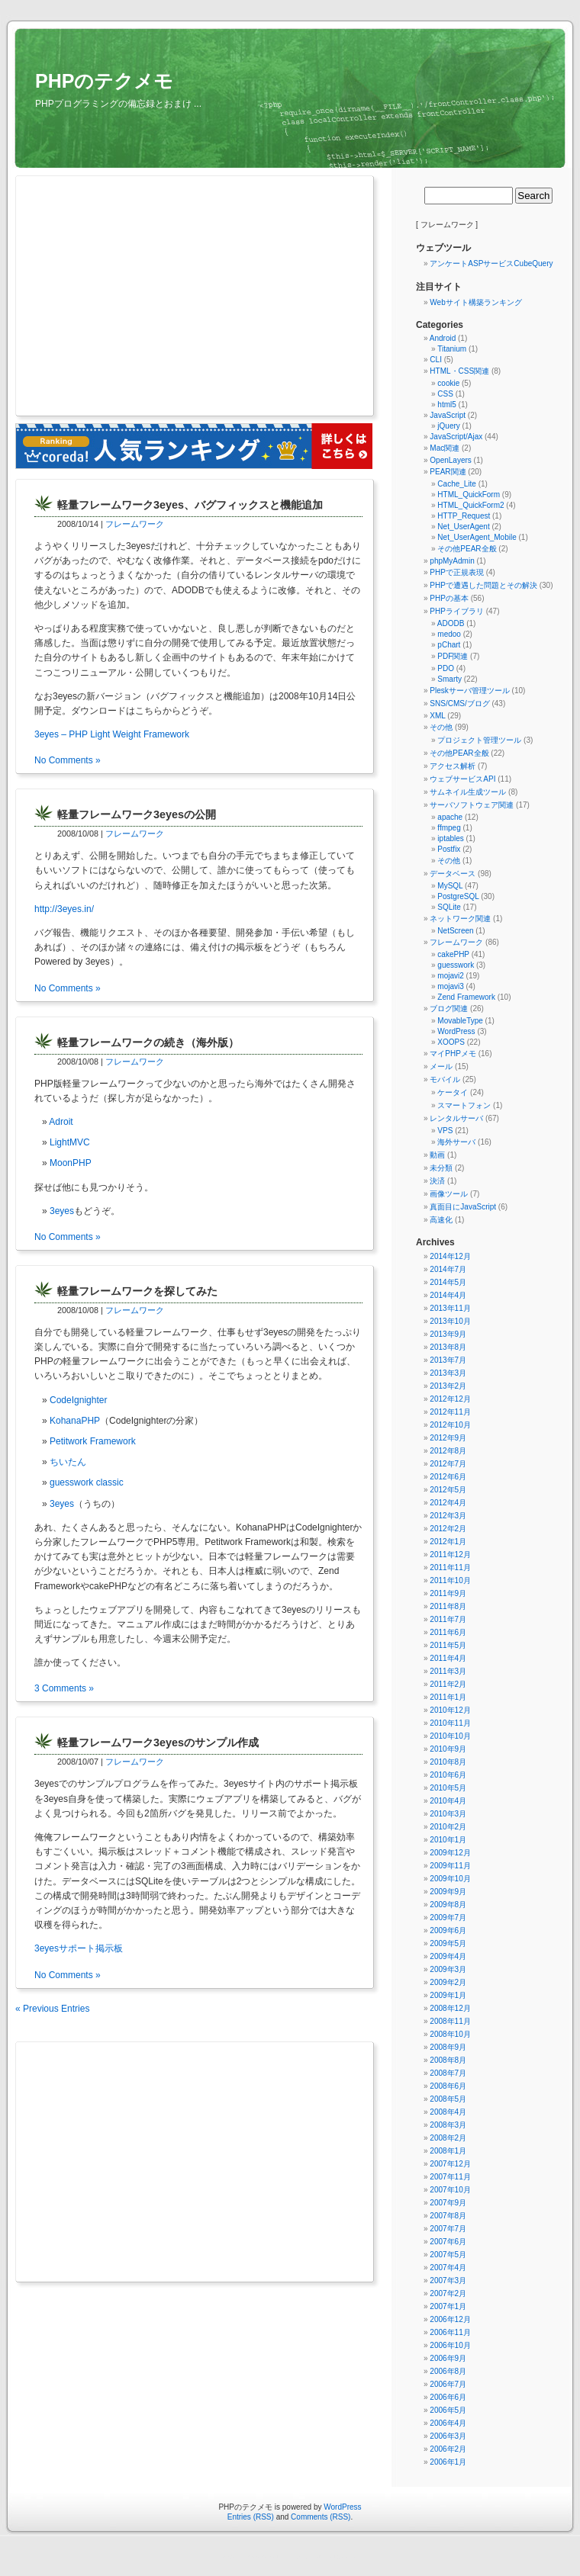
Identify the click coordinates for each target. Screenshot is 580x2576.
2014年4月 (448, 1295)
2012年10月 (450, 1425)
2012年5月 (448, 1490)
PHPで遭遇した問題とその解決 (483, 585)
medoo (449, 634)
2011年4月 (448, 1658)
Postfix (448, 849)
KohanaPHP (75, 1420)
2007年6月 (448, 2241)
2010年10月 (450, 1736)
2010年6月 (448, 1775)
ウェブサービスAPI (462, 779)
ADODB (451, 623)
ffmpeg (448, 828)
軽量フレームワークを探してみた (137, 1291)
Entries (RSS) (250, 2517)
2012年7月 (448, 1464)
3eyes (62, 1211)
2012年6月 (448, 1477)
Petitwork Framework (93, 1441)
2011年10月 (450, 1580)
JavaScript (448, 415)
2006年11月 (450, 2332)
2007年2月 (448, 2293)
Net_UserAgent (463, 526)
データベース (452, 873)
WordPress (456, 1031)
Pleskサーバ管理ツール (469, 690)
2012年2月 (448, 1528)
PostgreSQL (457, 896)
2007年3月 (448, 2280)
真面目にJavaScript (463, 1207)
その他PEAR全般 (466, 548)
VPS (445, 1130)
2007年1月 (448, 2306)
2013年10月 (450, 1321)
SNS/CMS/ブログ (459, 703)
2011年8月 (448, 1606)
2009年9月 (448, 1891)
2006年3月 (448, 2436)
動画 (437, 1155)
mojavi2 (450, 976)
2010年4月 (448, 1801)
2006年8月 (448, 2371)
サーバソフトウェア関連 (472, 805)
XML (437, 715)
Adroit (60, 1121)
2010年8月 (448, 1762)
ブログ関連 (449, 1008)
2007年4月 (448, 2267)
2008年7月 (448, 2073)
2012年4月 (448, 1502)
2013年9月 (448, 1334)
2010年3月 (448, 1814)
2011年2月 (448, 1684)
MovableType (459, 1021)
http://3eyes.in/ (64, 909)
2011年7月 (448, 1619)
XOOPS (451, 1042)
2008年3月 (448, 2125)
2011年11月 (450, 1567)
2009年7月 (448, 1917)
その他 (441, 727)
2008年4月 (448, 2112)
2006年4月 (448, 2423)
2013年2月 (448, 1386)
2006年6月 (448, 2397)
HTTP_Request (463, 516)
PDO (445, 668)
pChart (448, 645)
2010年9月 (448, 1749)
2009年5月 (448, 1943)
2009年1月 (448, 1995)
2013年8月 (448, 1347)
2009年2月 (448, 1982)
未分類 (441, 1168)
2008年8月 (448, 2060)
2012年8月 (448, 1451)
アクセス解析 (452, 766)
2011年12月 (450, 1554)
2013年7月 (448, 1360)
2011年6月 (448, 1632)
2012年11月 (450, 1412)
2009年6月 (448, 1930)
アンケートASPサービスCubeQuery (491, 263)
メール (441, 1066)
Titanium (451, 349)
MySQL (449, 886)
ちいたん (68, 1462)
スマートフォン (464, 1105)
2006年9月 (448, 2358)
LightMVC (70, 1142)
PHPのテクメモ (104, 81)
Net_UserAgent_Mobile (476, 537)
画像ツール (449, 1194)
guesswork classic (87, 1482)
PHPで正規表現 (457, 572)
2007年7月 (448, 2228)
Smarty (449, 679)
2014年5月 (448, 1282)
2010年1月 (448, 1840)
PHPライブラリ (457, 611)
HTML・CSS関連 (459, 371)
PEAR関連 (448, 471)
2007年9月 (448, 2203)
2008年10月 (450, 2034)
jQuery (448, 426)
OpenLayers (450, 460)
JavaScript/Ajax (456, 436)
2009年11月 (450, 1865)
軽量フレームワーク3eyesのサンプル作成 (158, 1742)
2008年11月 (450, 2021)
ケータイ (452, 1092)
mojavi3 (450, 986)
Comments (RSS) (320, 2517)
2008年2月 (448, 2138)
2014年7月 (448, 1269)
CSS (445, 394)
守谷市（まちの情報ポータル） (253, 2557)
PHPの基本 (449, 598)
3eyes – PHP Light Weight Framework (111, 734)
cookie (448, 383)
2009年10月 (450, 1878)
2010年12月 (450, 1710)
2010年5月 (448, 1788)
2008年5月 (448, 2099)
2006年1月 (448, 2462)
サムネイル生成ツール (468, 792)
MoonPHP (71, 1163)
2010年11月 (450, 1723)
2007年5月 (448, 2254)
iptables (450, 838)
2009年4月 (448, 1956)
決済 (437, 1181)
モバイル (445, 1079)
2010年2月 (448, 1827)
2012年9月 (448, 1438)
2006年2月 (448, 2449)
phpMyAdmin (452, 561)
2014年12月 (450, 1256)
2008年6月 (448, 2086)
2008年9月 (448, 2047)
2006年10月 (450, 2345)
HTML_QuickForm (468, 494)
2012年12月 (450, 1399)
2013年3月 (448, 1373)
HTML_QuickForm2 (470, 505)
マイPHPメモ (453, 1053)
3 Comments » (64, 1688)
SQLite (449, 907)
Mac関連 (444, 448)
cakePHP (453, 954)
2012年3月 (448, 1515)
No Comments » (67, 760)
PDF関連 (452, 656)
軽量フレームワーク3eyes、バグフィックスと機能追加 (190, 505)
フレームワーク (134, 523)
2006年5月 (448, 2410)
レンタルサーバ (456, 1118)
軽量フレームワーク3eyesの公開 (136, 814)
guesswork (455, 965)
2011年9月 (448, 1593)
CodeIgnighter (78, 1400)
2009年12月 (450, 1852)
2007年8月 (448, 2215)
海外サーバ (456, 1142)
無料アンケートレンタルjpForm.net (323, 2557)
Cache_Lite (456, 484)
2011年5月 (448, 1645)
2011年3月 (448, 1671)
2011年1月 (448, 1697)
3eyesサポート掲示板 (78, 1948)
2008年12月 (450, 2008)
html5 (446, 404)
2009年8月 (448, 1904)
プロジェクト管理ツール (479, 740)
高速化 (441, 1220)
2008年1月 (448, 2151)
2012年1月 (448, 1541)
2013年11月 (450, 1308)
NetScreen (455, 931)
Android (443, 338)
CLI (436, 359)
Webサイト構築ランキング (475, 302)
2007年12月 (450, 2164)
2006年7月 (448, 2384)
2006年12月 (450, 2319)
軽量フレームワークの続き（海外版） (148, 1042)
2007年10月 (450, 2190)
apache (449, 817)
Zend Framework (466, 997)
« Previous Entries (52, 2008)
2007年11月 (450, 2177)
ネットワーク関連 (460, 918)
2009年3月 (448, 1969)
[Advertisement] (166, 297)
